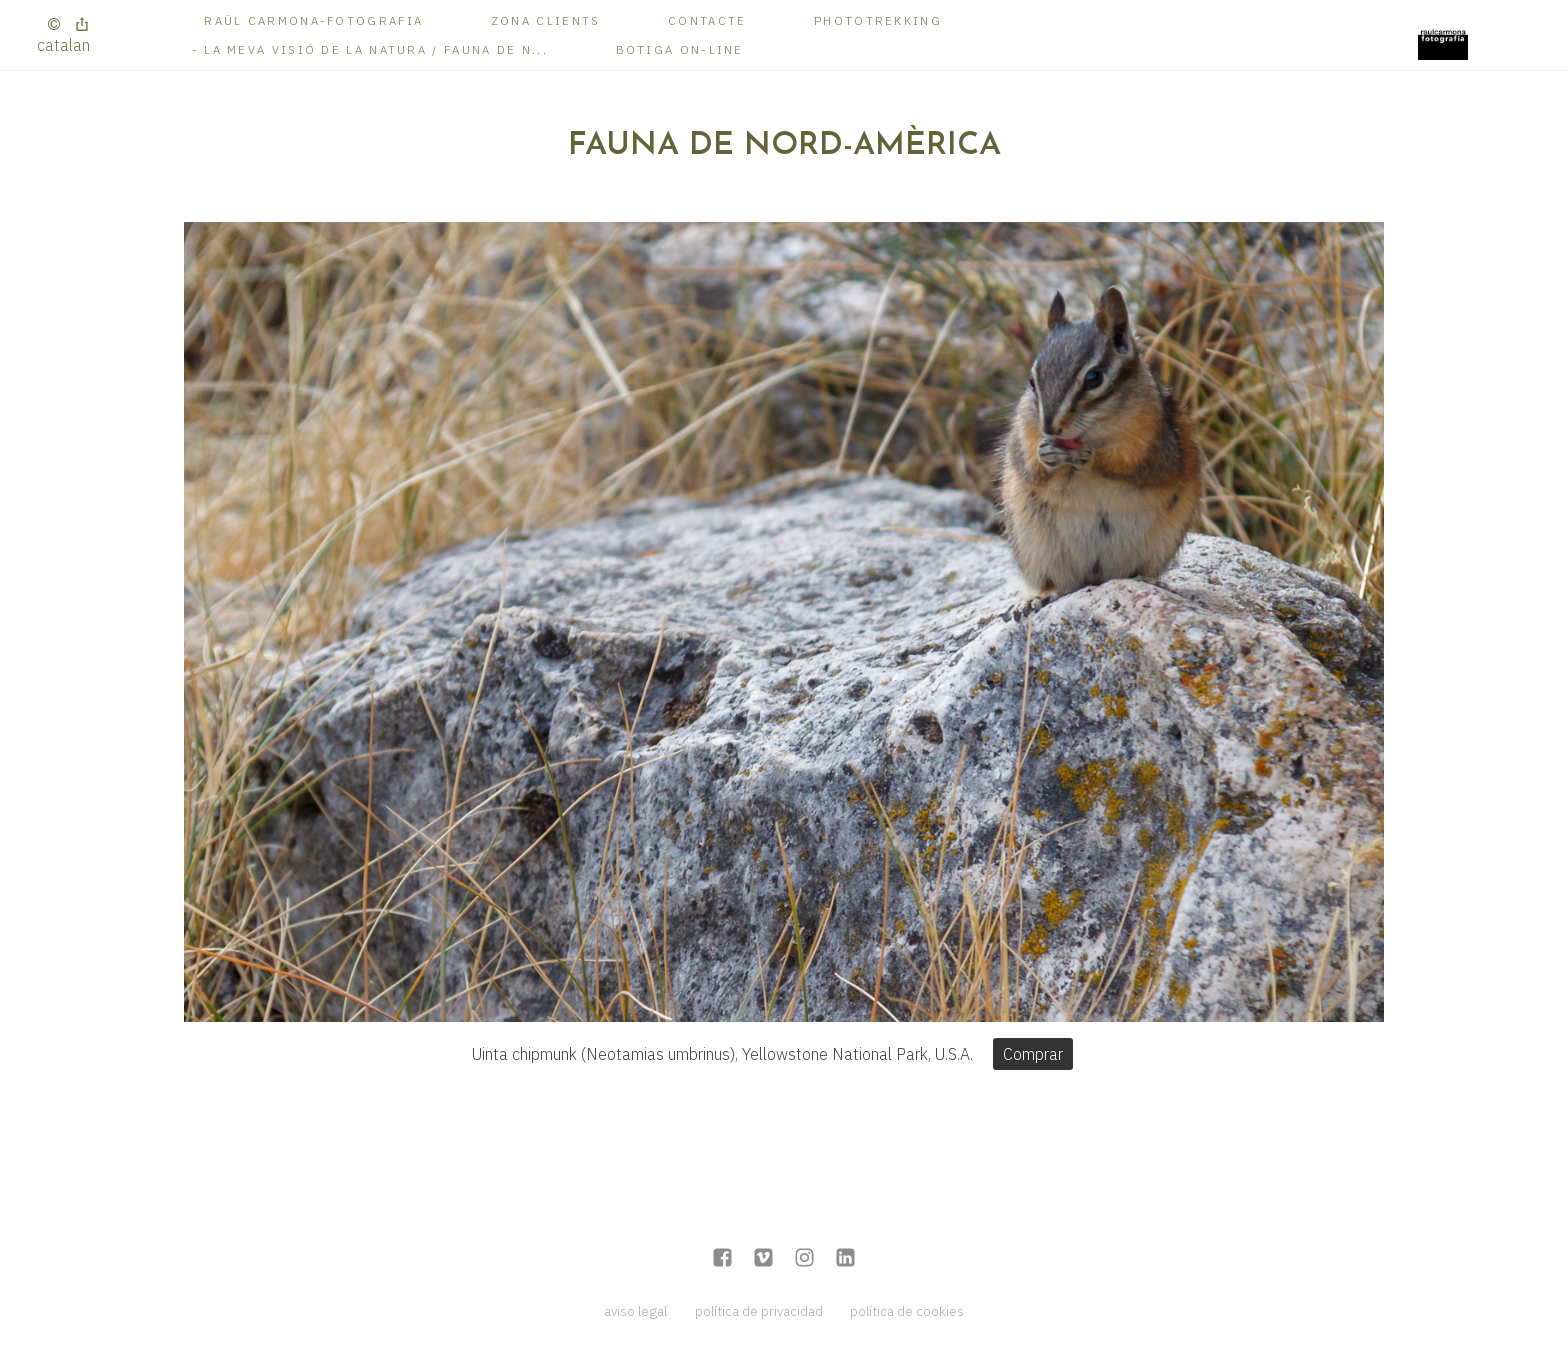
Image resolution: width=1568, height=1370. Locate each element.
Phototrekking (878, 20)
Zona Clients (546, 20)
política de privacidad (759, 1311)
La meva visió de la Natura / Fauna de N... (376, 49)
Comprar (1033, 1054)
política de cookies (907, 1311)
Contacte (707, 20)
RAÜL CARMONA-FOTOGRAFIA (313, 20)
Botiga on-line (680, 49)
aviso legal (635, 1311)
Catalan (63, 45)
